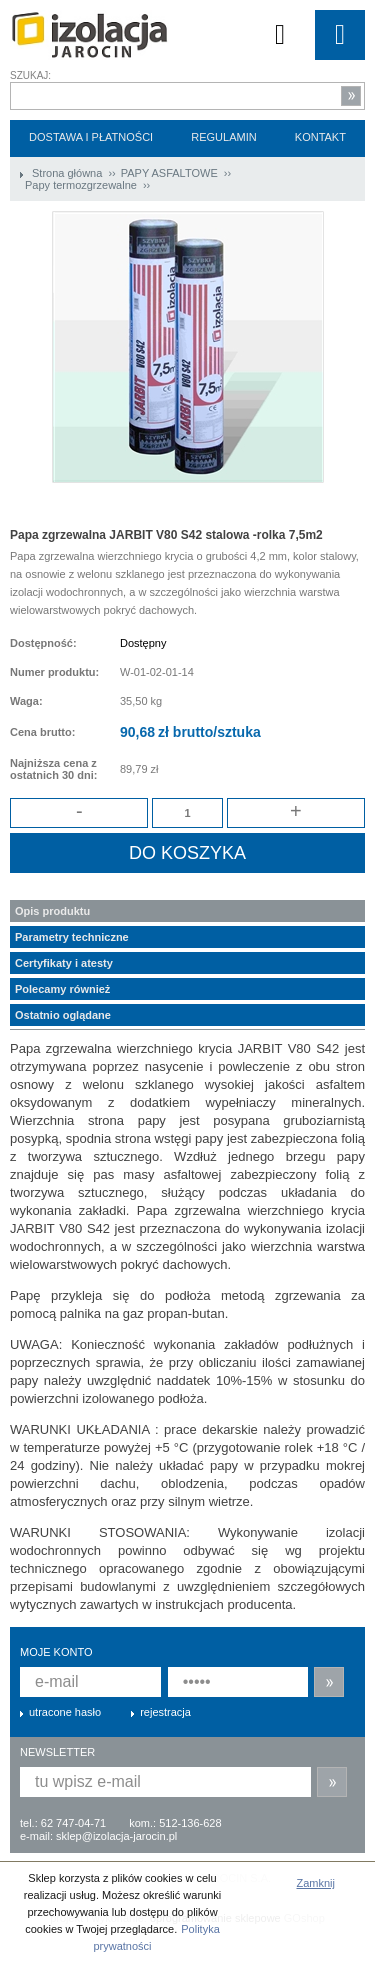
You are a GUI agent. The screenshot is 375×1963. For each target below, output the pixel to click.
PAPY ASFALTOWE (171, 173)
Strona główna (67, 173)
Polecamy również (62, 989)
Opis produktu (52, 911)
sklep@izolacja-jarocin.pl (116, 1836)
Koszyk (280, 35)
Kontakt (320, 137)
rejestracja (165, 1712)
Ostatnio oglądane (63, 1015)
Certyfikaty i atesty (64, 963)
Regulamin (223, 137)
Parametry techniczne (72, 937)
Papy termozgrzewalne (82, 185)
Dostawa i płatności (91, 137)
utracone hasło (65, 1712)
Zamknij (315, 1883)
